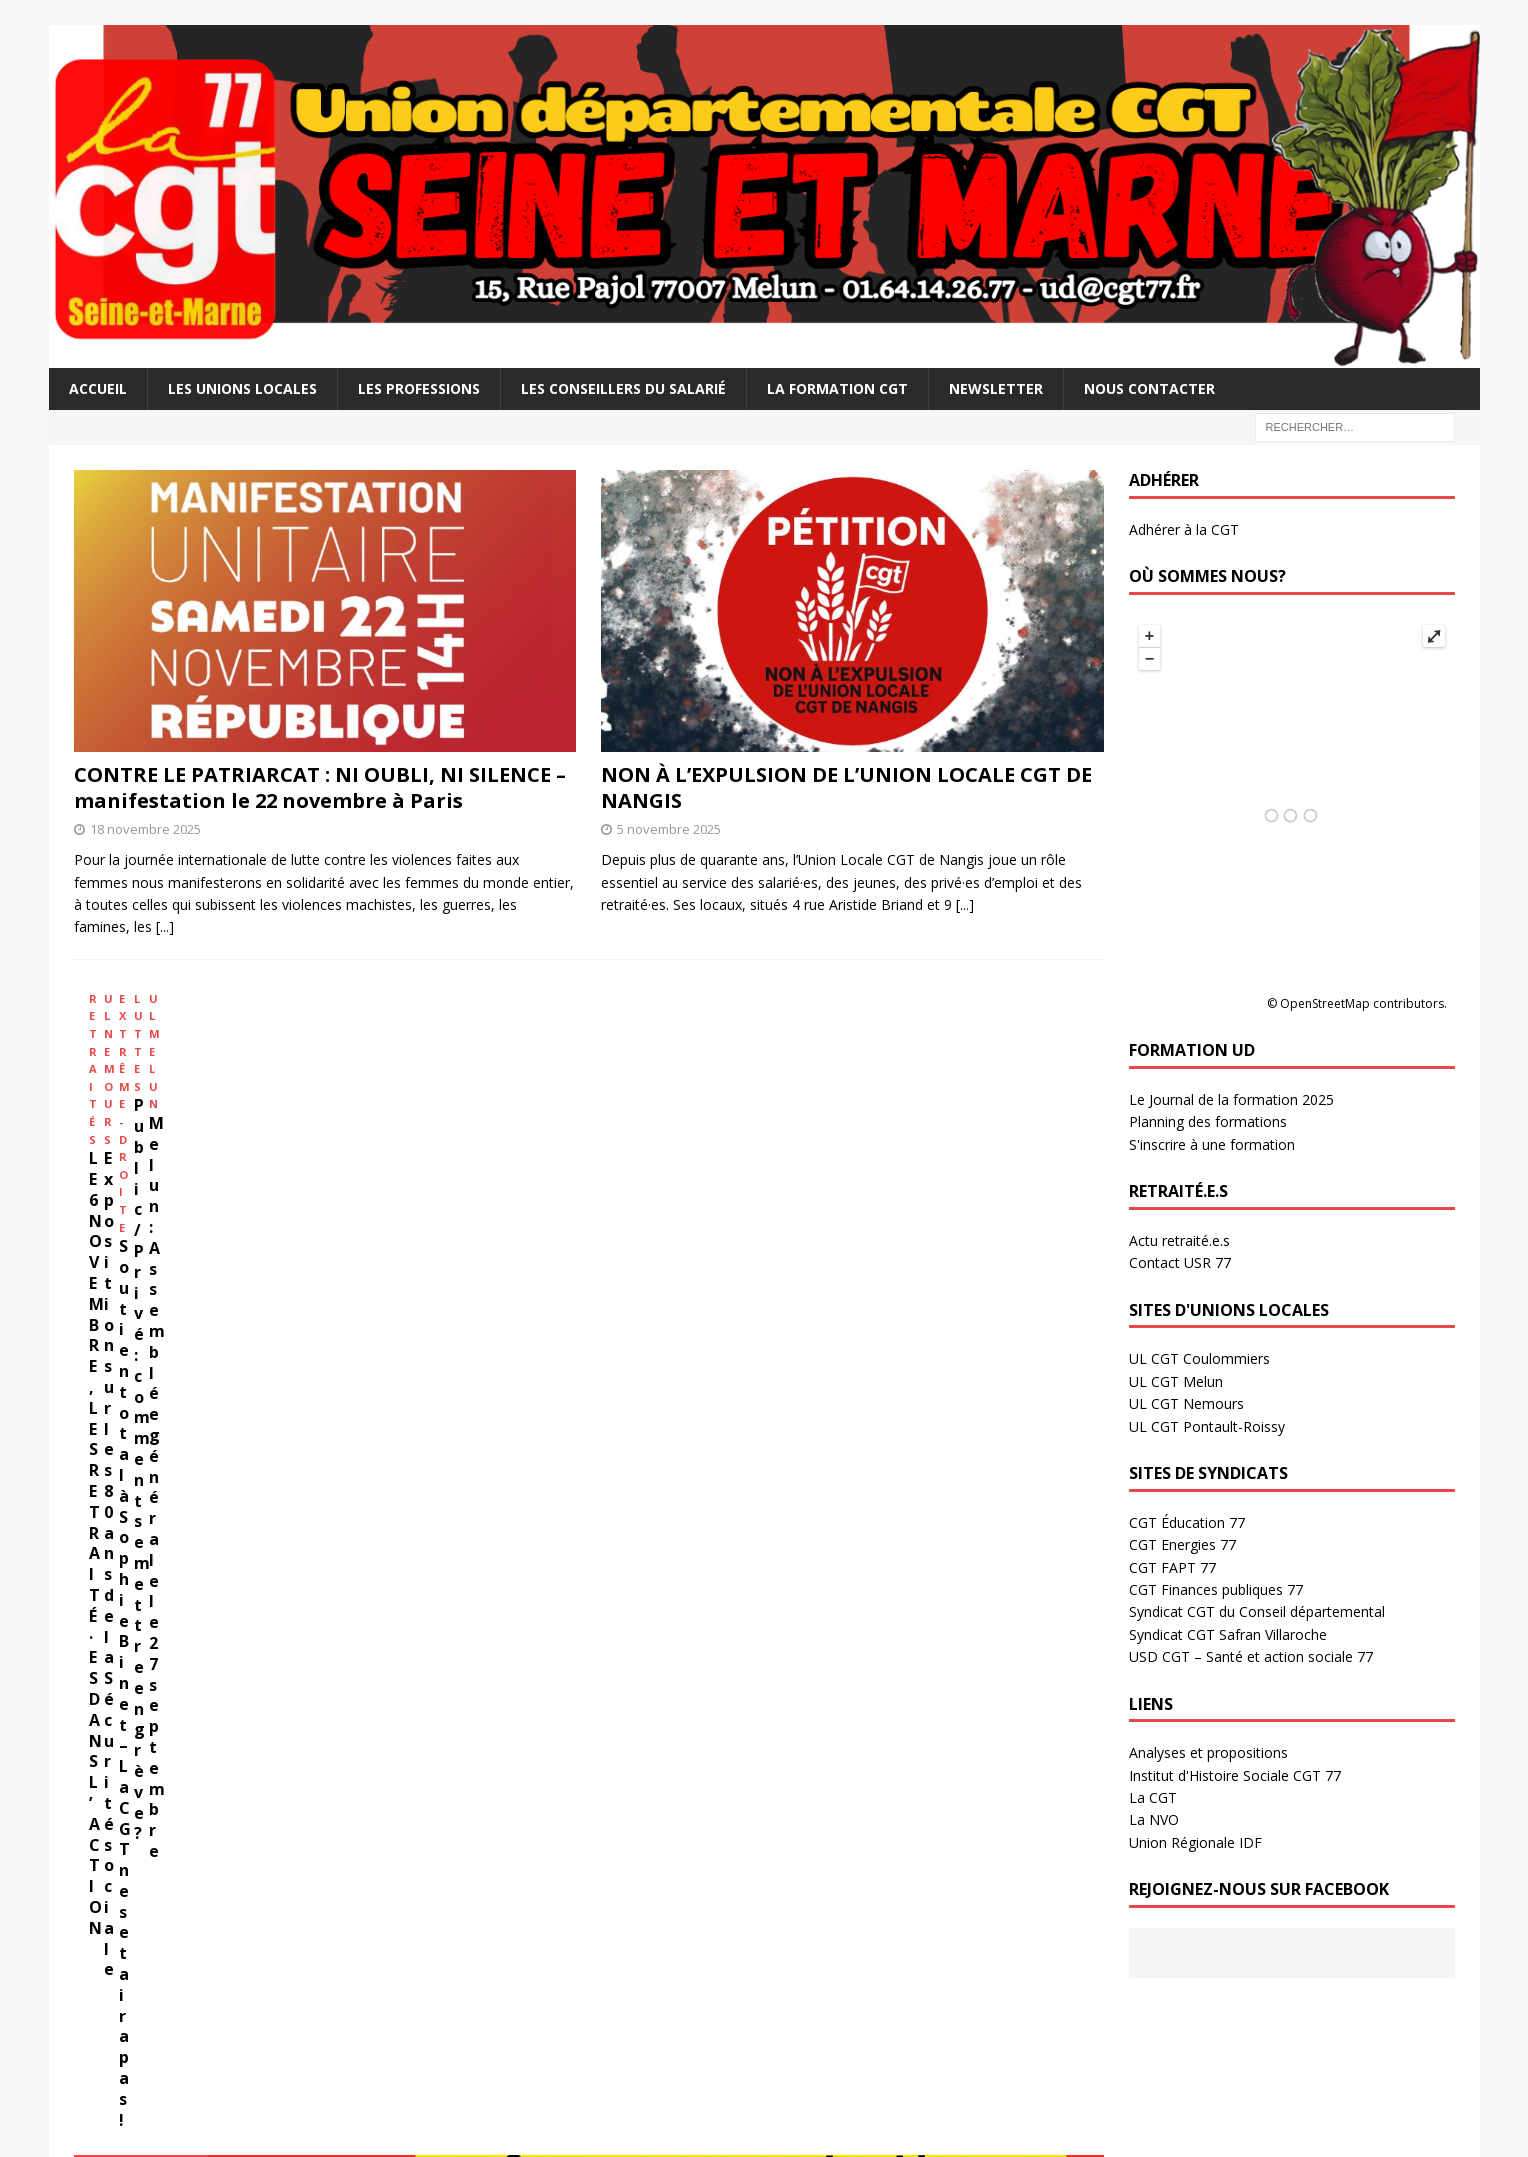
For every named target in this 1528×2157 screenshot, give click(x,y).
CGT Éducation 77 (1187, 1522)
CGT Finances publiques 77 (1216, 1589)
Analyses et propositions (1208, 1752)
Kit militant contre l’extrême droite (272, 1765)
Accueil (98, 388)
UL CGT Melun (1176, 1381)
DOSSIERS (111, 1709)
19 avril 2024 (215, 2016)
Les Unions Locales (242, 388)
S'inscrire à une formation (1212, 1144)
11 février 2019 (925, 1797)
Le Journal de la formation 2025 (1231, 1099)
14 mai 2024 (214, 1917)
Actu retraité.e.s (1179, 1240)
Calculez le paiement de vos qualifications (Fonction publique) (338, 1639)
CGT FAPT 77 (1172, 1567)
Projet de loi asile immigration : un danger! (282, 1984)
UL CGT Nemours (1186, 1403)
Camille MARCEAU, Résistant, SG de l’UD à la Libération (987, 1765)
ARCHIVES (463, 1709)
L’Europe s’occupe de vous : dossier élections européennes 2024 (280, 1875)
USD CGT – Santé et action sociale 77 (1251, 1656)
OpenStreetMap (1325, 1003)
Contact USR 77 (1180, 1262)
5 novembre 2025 (669, 829)
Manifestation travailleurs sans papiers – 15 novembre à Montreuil (634, 1774)
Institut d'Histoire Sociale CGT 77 (1235, 1775)
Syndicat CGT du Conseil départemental (1257, 1611)
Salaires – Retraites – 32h (247, 1428)
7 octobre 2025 (573, 2034)
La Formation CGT (837, 388)
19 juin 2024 (214, 1797)
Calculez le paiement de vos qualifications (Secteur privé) (322, 1614)
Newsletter (996, 388)
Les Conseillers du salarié (623, 388)
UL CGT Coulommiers (1199, 1358)
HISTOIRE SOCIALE (848, 1709)
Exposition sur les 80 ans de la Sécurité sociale (372, 1180)
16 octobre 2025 (576, 1934)
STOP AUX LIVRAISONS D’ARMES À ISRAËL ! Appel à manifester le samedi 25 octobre (635, 1892)
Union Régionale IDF (1195, 1842)
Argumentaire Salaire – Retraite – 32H (250, 1563)
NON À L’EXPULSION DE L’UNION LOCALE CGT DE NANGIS (846, 787)
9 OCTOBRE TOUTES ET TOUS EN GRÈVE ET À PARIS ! (634, 2001)
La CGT (1153, 1797)
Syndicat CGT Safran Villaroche (1228, 1634)
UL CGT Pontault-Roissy (1207, 1426)
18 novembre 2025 (145, 829)
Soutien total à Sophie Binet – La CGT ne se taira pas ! (584, 1180)
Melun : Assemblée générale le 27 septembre (976, 1180)
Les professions (419, 388)
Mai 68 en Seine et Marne (962, 1857)
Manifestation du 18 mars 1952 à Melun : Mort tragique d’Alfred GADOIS (983, 1976)
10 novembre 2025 (583, 1816)
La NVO (1154, 1819)
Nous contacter (1149, 388)
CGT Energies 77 (1182, 1544)
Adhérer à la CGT (1184, 529)
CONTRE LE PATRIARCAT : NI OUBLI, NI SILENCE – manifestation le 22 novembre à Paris (320, 787)
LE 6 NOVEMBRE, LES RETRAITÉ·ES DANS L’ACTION (167, 1180)
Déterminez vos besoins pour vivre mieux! (265, 1589)
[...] (165, 926)
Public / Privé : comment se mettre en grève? (791, 1180)
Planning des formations (1208, 1121)
